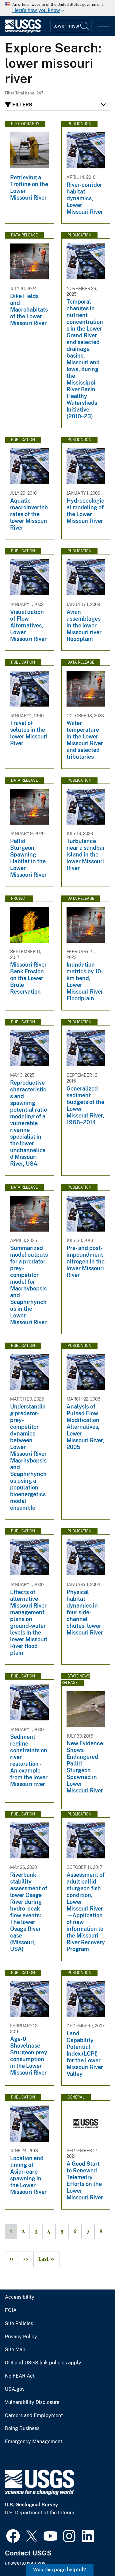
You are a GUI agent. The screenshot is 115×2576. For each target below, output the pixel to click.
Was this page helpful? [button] (59, 2570)
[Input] (71, 26)
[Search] (85, 26)
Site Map (15, 2349)
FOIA (11, 2310)
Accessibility (19, 2297)
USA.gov (15, 2389)
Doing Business (22, 2428)
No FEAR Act (20, 2376)
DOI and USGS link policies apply (43, 2363)
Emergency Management (33, 2441)
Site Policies (19, 2323)
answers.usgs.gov (25, 2563)
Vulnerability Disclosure (32, 2402)
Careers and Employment (34, 2415)
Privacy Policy (21, 2337)
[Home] (23, 31)
